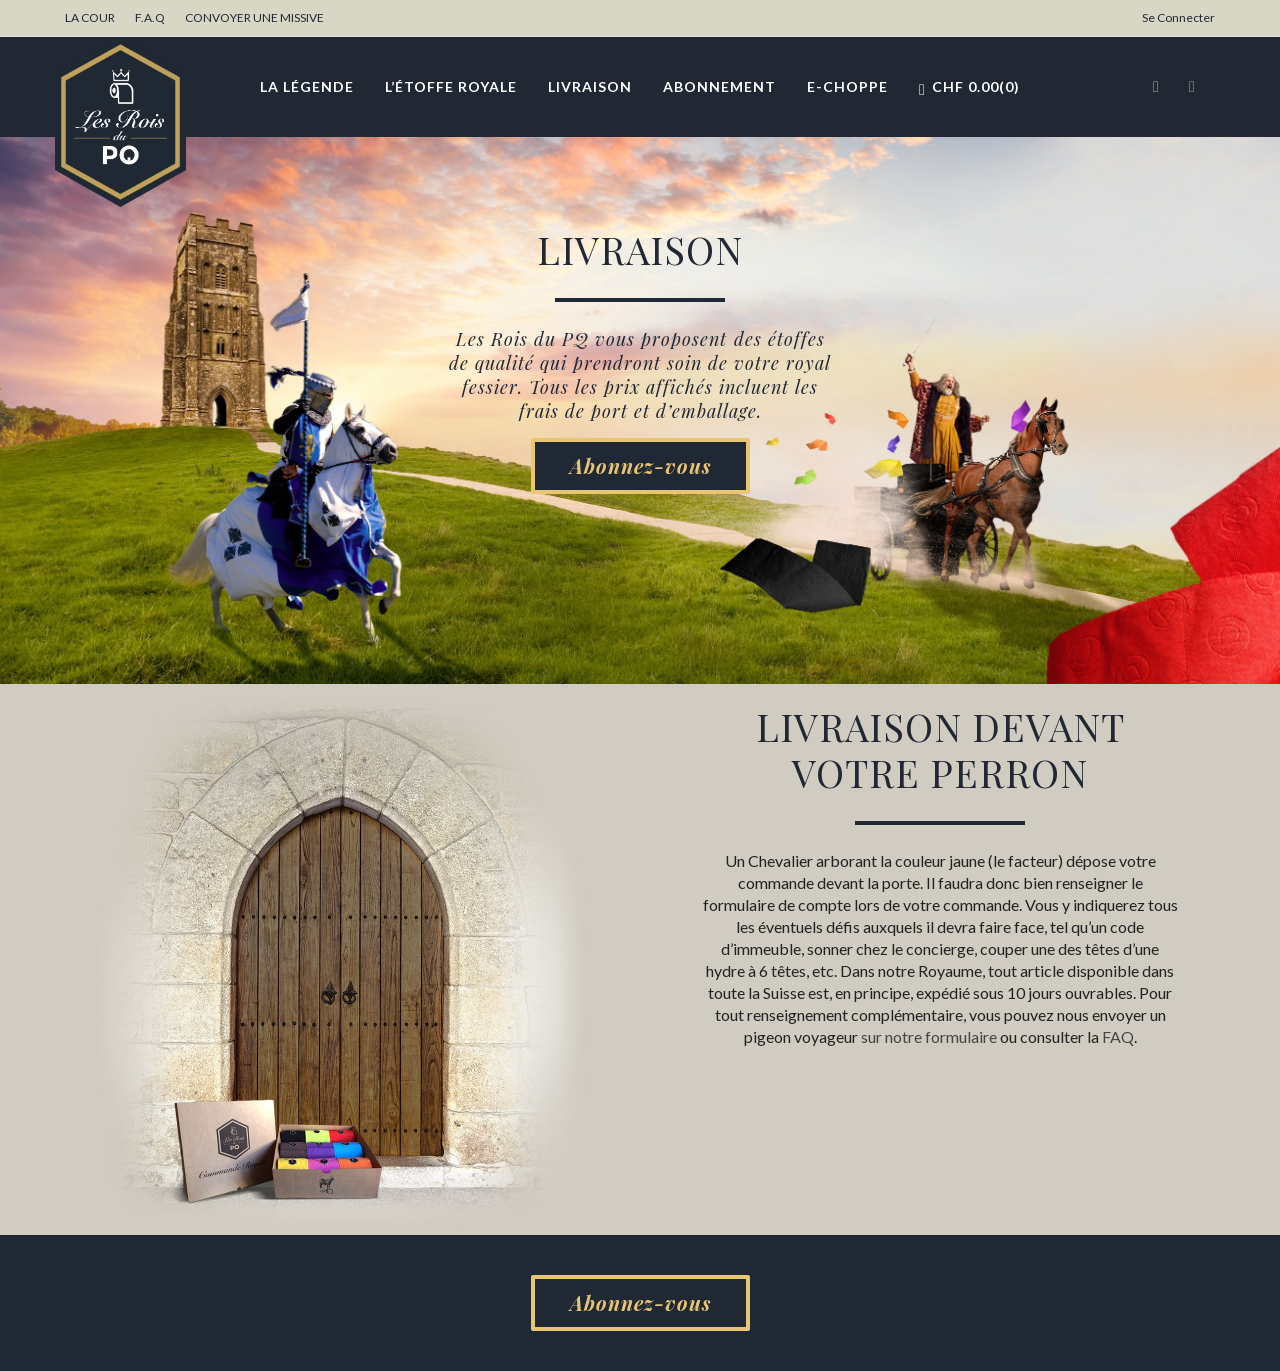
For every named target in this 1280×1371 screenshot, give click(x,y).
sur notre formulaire (929, 1036)
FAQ (1118, 1036)
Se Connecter (1178, 17)
